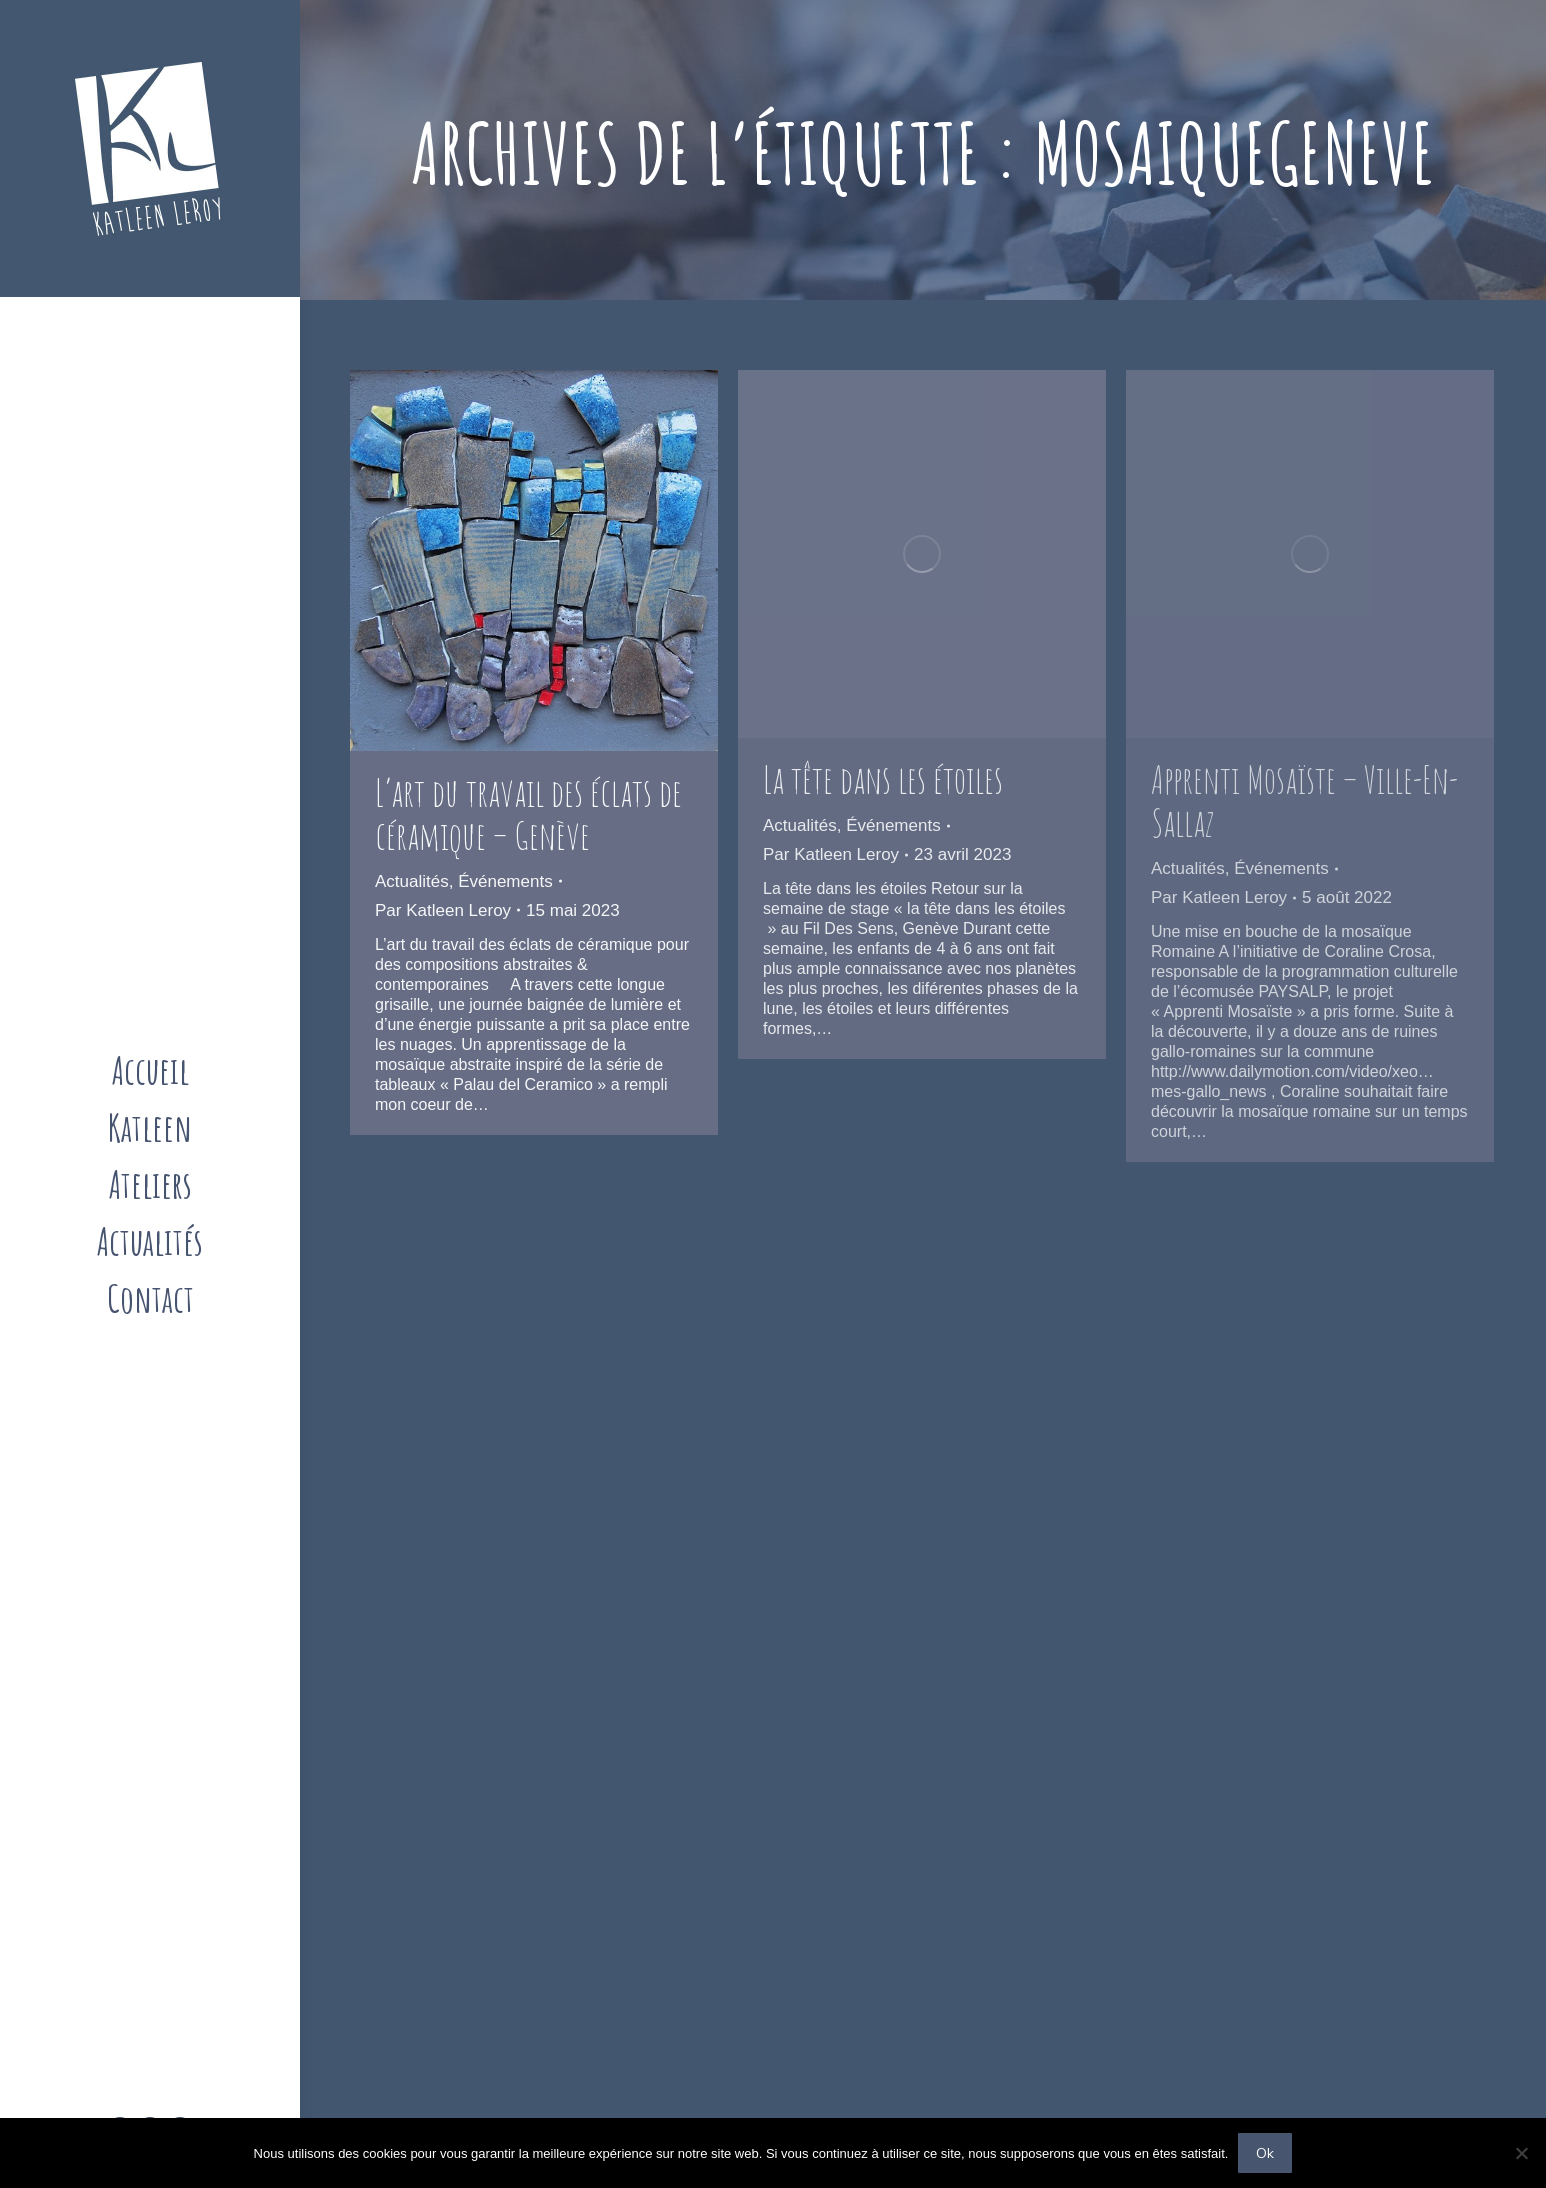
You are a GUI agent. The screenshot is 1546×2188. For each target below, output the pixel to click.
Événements (505, 881)
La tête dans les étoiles (883, 779)
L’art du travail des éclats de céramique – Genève (528, 813)
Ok (1265, 2153)
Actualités (412, 881)
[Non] (1521, 2153)
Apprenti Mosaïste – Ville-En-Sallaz (1304, 800)
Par (443, 910)
